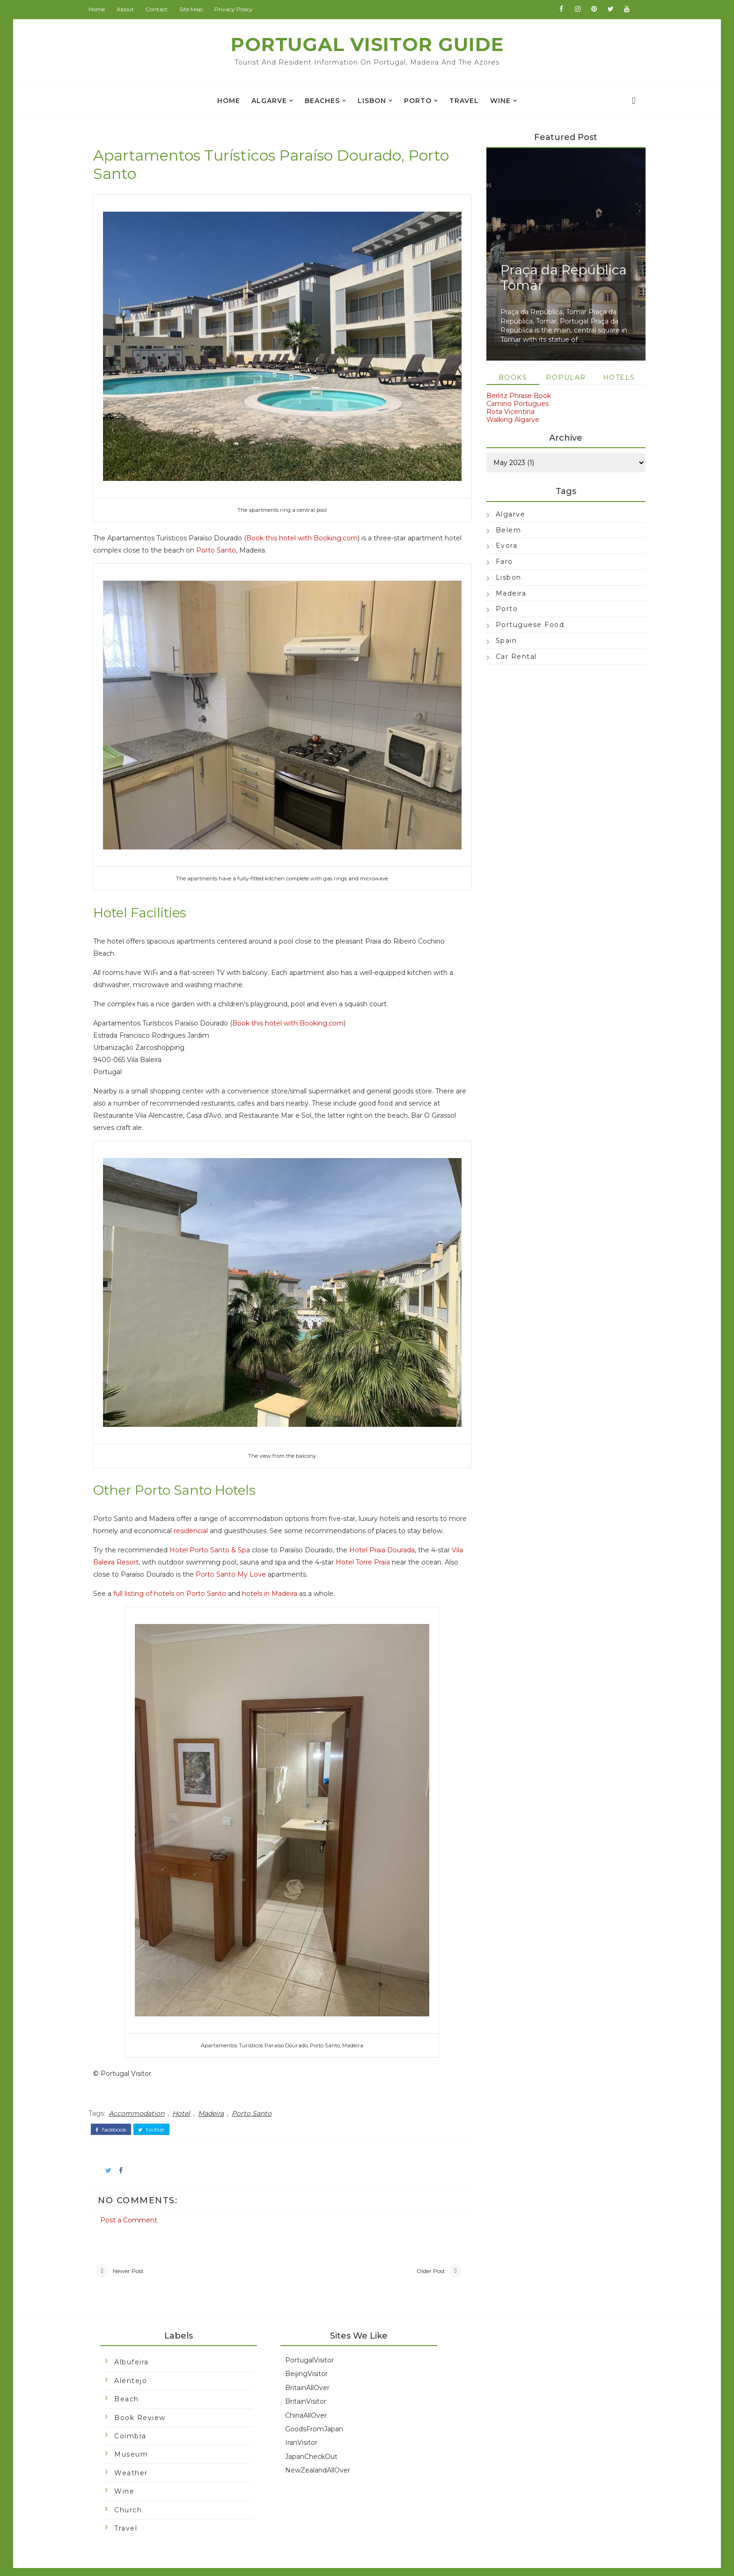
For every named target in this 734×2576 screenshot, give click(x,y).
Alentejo (135, 2360)
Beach (131, 2379)
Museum (136, 2434)
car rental (511, 657)
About (130, 9)
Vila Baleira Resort (141, 1541)
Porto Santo (239, 539)
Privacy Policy (238, 9)
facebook (115, 2108)
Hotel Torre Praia (394, 1541)
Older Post (420, 2249)
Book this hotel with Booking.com (306, 527)
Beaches (322, 100)
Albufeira (136, 2342)
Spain (502, 641)
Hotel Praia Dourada (386, 1529)
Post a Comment (133, 2198)
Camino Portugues (513, 404)
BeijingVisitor (310, 2353)
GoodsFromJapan (318, 2409)
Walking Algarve (508, 420)
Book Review (144, 2397)
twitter (156, 2108)
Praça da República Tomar (559, 278)
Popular (561, 378)
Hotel (186, 2092)
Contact (161, 9)
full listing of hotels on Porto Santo (174, 1572)
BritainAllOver (311, 2367)
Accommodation (141, 2092)
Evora (502, 546)
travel (464, 100)
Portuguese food (525, 625)
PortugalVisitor (313, 2340)
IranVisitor (305, 2422)
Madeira (215, 2092)
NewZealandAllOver (321, 2450)
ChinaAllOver (310, 2395)
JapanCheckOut (315, 2436)
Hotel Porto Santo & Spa (214, 1529)
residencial (215, 1497)
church (133, 2489)
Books (508, 378)
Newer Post (132, 2249)
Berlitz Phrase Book (514, 396)
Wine (500, 100)
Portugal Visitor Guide (367, 44)
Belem (504, 530)
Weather (136, 2453)
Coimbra (135, 2416)
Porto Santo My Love (274, 1553)
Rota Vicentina (506, 412)
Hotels (614, 378)
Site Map (195, 9)
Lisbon (372, 100)
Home (101, 9)
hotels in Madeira (274, 1572)
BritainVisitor (309, 2381)
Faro (499, 562)
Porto (418, 100)
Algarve (269, 100)
